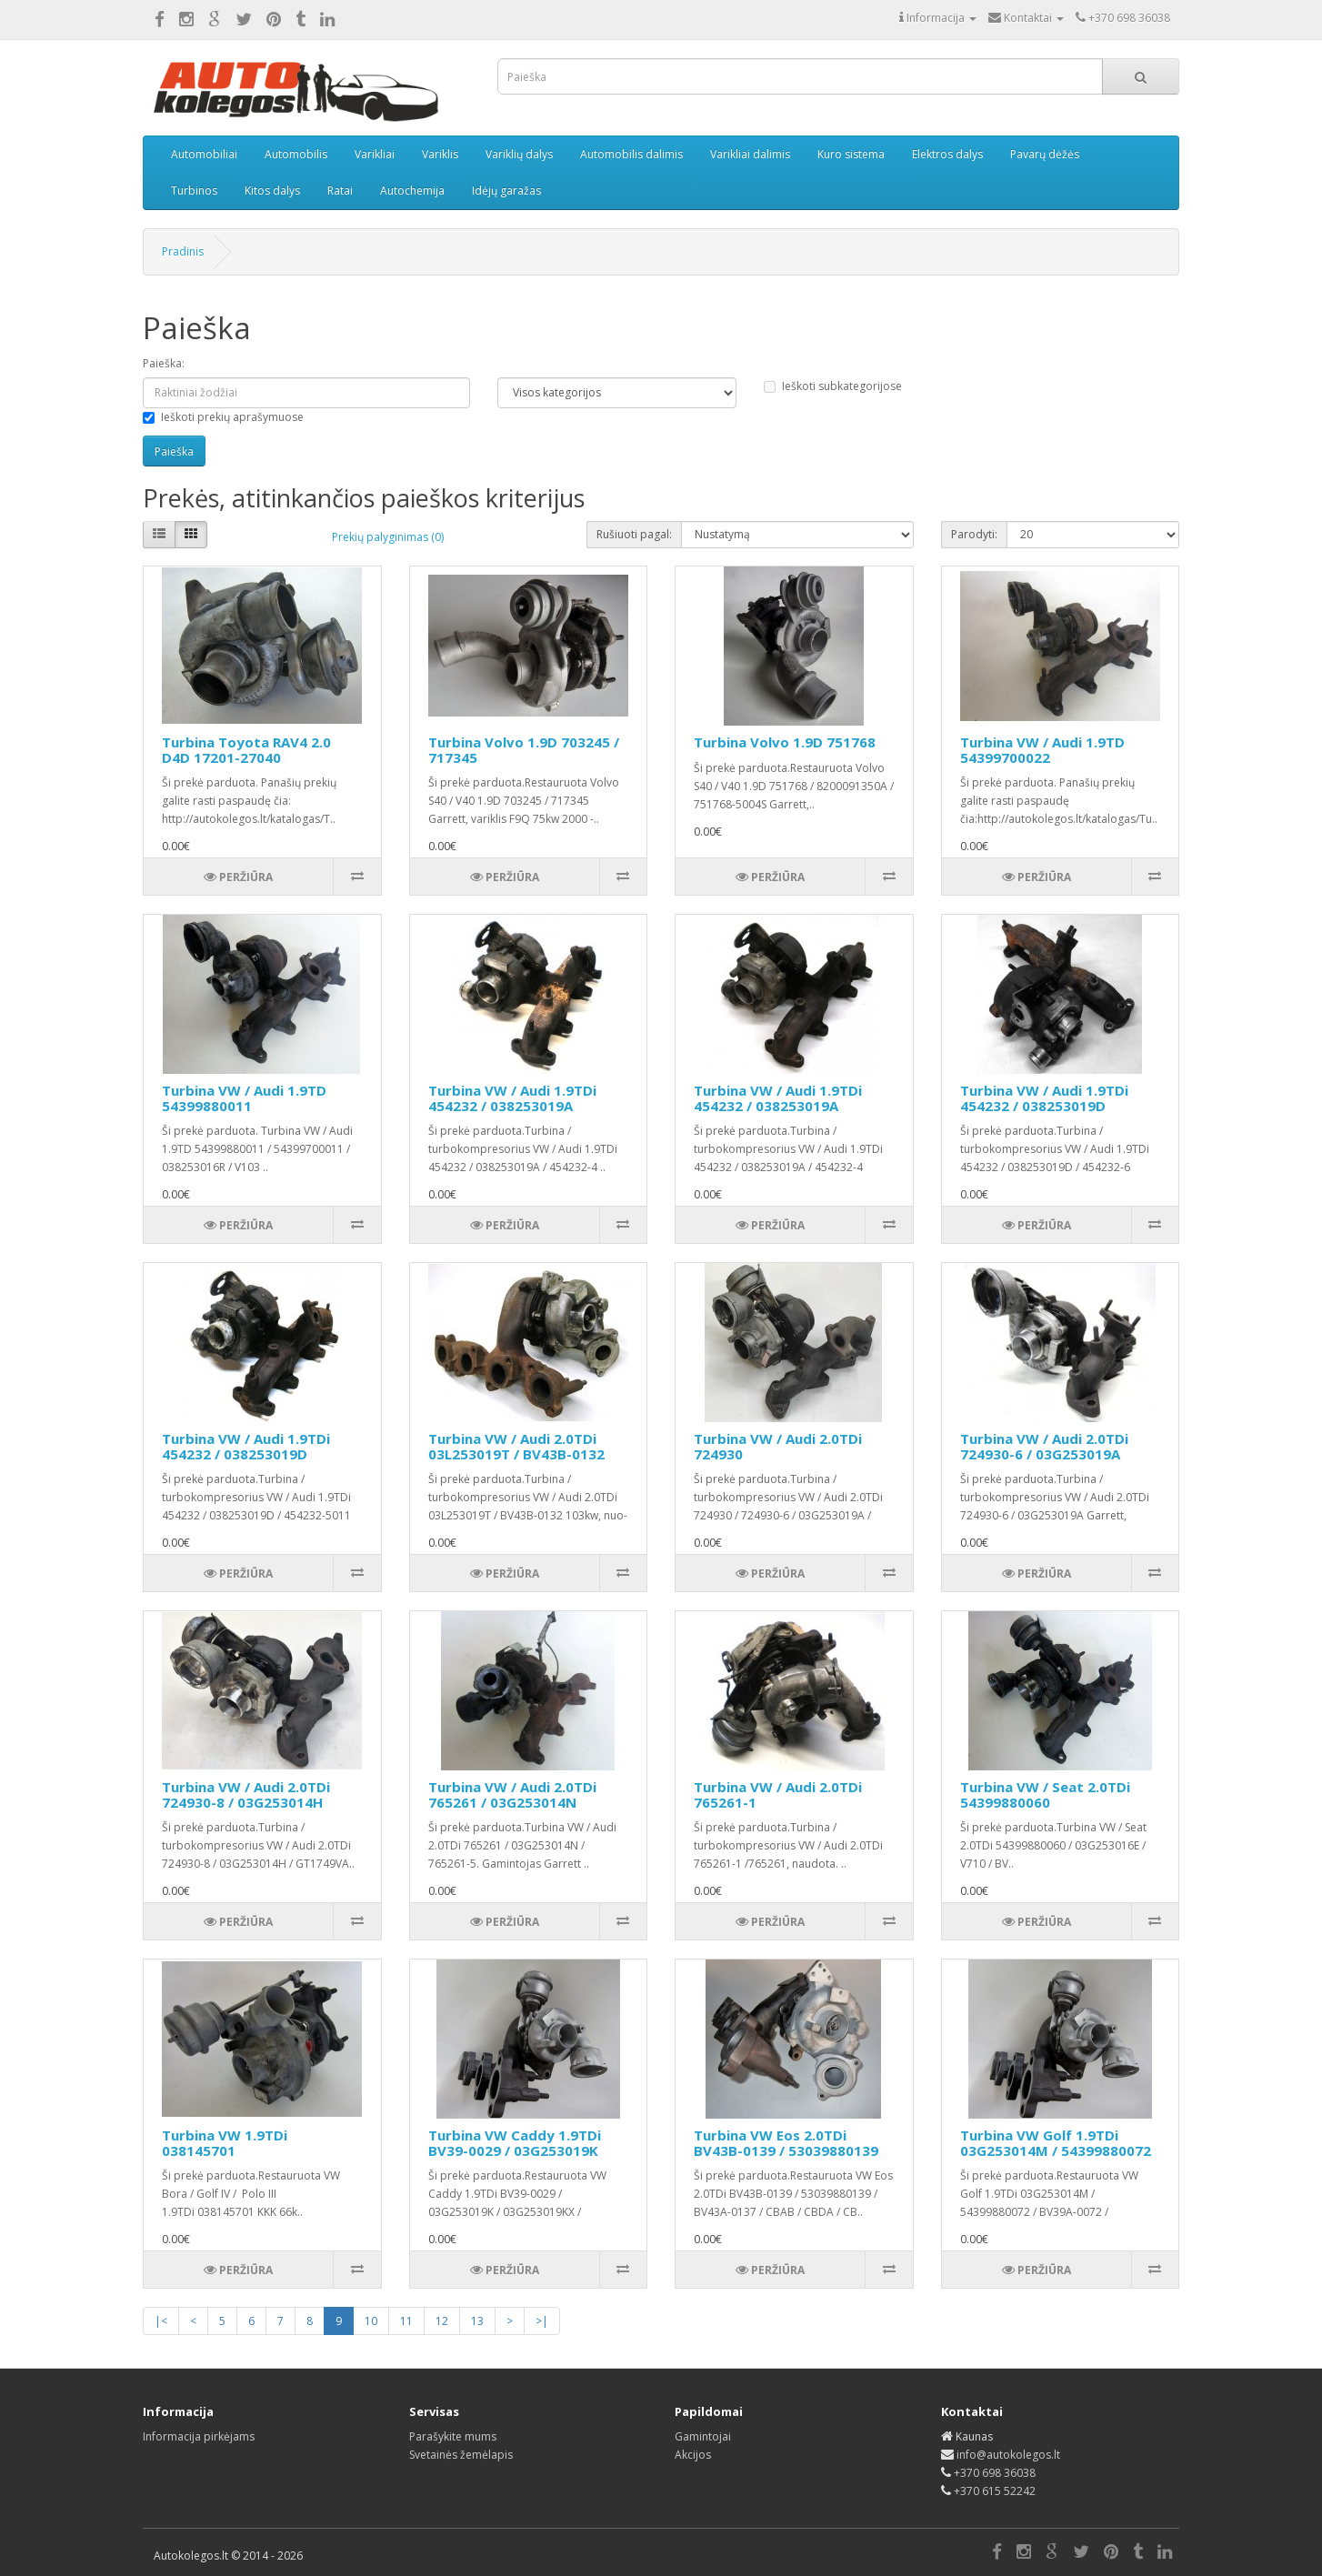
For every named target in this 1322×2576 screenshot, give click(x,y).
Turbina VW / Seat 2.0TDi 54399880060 (1045, 1794)
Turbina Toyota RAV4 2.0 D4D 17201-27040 (246, 750)
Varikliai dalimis (750, 154)
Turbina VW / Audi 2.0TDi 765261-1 (778, 1794)
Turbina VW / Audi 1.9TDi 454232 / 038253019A (512, 1098)
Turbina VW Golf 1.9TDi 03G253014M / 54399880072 (1055, 2143)
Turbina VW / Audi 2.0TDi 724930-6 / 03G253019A (1044, 1446)
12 (442, 2321)
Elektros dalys (947, 154)
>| (542, 2321)
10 (371, 2321)
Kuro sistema (851, 154)
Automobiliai (204, 154)
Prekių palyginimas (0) (388, 537)
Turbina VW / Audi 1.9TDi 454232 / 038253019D (1044, 1098)
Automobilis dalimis (631, 154)
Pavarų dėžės (1044, 154)
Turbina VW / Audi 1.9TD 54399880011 (244, 1098)
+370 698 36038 (995, 2473)
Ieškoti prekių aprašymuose (223, 417)
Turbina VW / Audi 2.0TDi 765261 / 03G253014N (512, 1794)
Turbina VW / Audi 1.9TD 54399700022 (1042, 750)
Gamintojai (703, 2436)
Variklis (440, 154)
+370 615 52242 (995, 2491)
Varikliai (375, 154)
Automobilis (296, 154)
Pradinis (183, 251)
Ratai (340, 190)
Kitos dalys (272, 190)
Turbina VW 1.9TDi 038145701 (224, 2143)
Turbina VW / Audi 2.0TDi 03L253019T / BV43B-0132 (516, 1446)
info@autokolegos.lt (1008, 2454)
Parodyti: (974, 534)
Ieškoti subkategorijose (833, 386)
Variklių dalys (519, 154)
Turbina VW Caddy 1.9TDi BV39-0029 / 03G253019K (514, 2143)
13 (477, 2321)
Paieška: (164, 363)
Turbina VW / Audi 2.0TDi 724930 (778, 1446)
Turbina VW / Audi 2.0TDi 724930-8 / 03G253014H (246, 1794)
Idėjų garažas (506, 190)
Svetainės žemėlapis (461, 2454)
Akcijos (693, 2454)
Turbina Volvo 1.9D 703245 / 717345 (523, 750)
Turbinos (194, 190)
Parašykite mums (452, 2436)
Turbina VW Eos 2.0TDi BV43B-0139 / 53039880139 (786, 2143)
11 (406, 2321)
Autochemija (412, 190)
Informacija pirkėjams (199, 2436)
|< (161, 2321)
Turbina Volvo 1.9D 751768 (785, 742)
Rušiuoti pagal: (634, 534)
